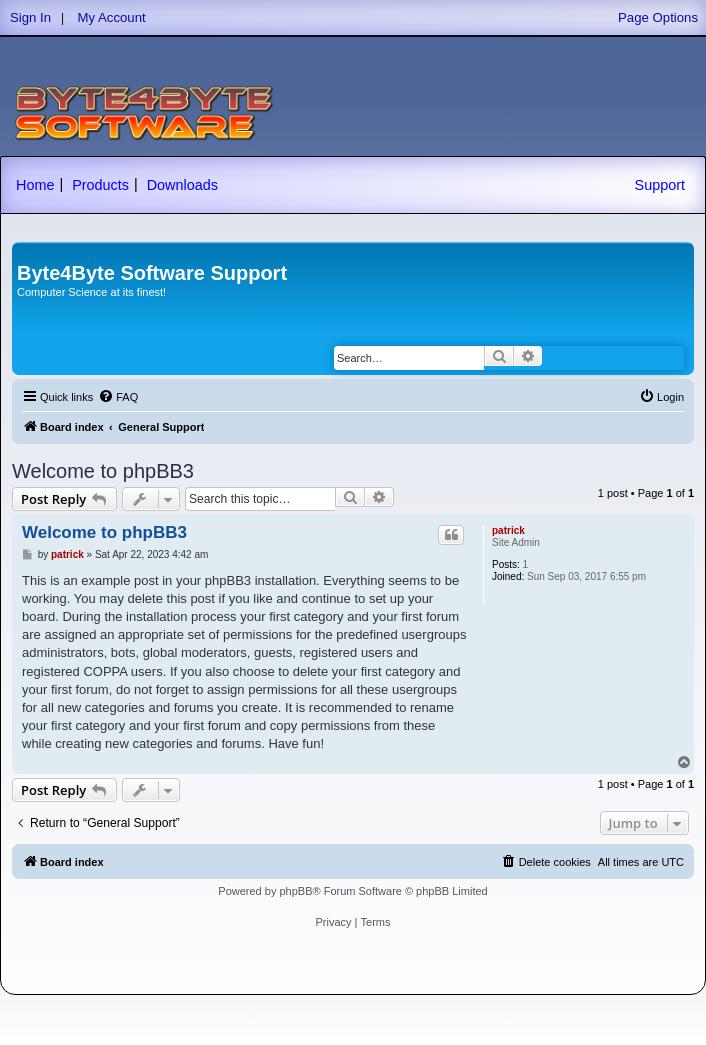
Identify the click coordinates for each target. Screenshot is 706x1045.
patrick (508, 530)
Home (35, 185)
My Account (112, 17)
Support (660, 185)
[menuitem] (118, 397)
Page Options (658, 17)
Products (100, 185)
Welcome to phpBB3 (103, 471)
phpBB (295, 891)
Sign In (30, 17)
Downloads (182, 185)
